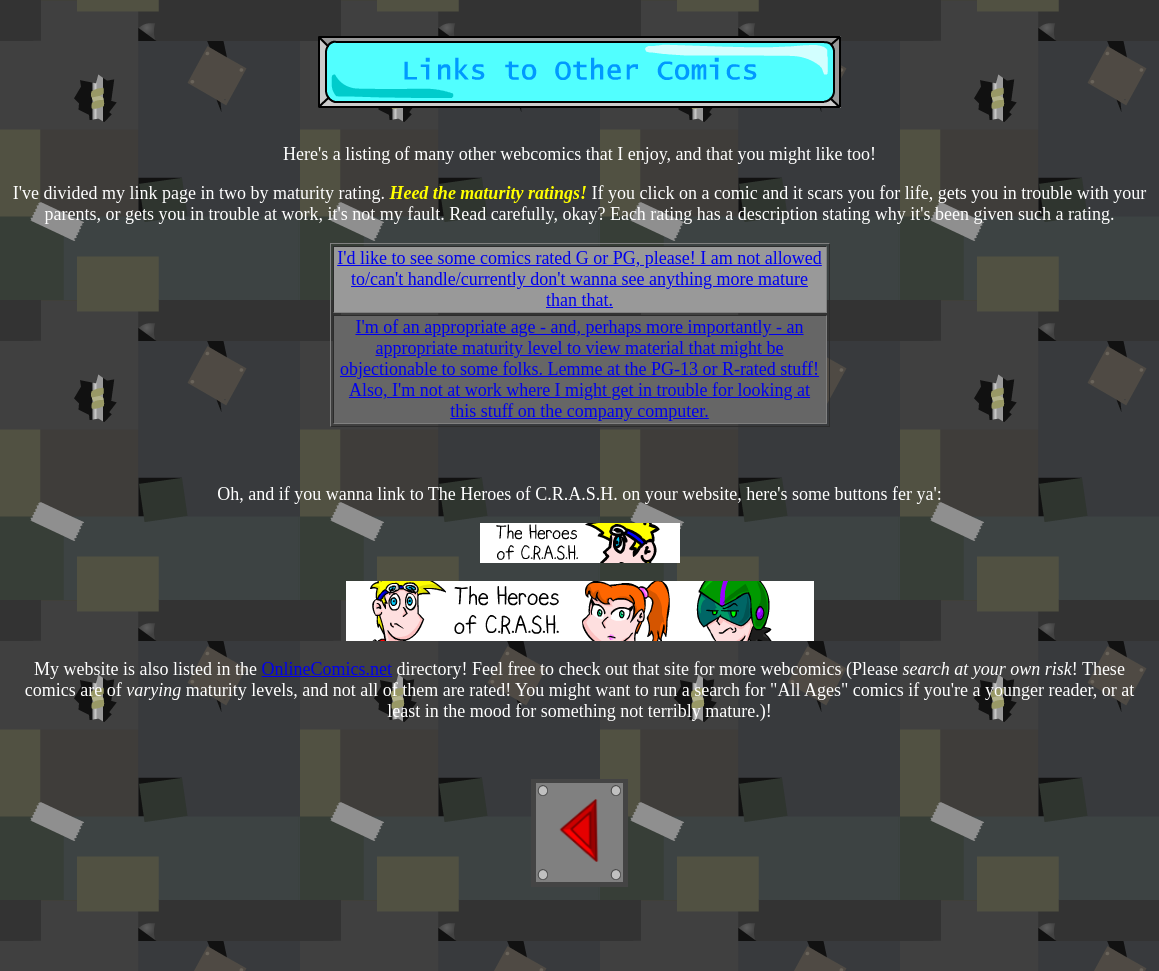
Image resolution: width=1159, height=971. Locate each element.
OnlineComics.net (327, 669)
